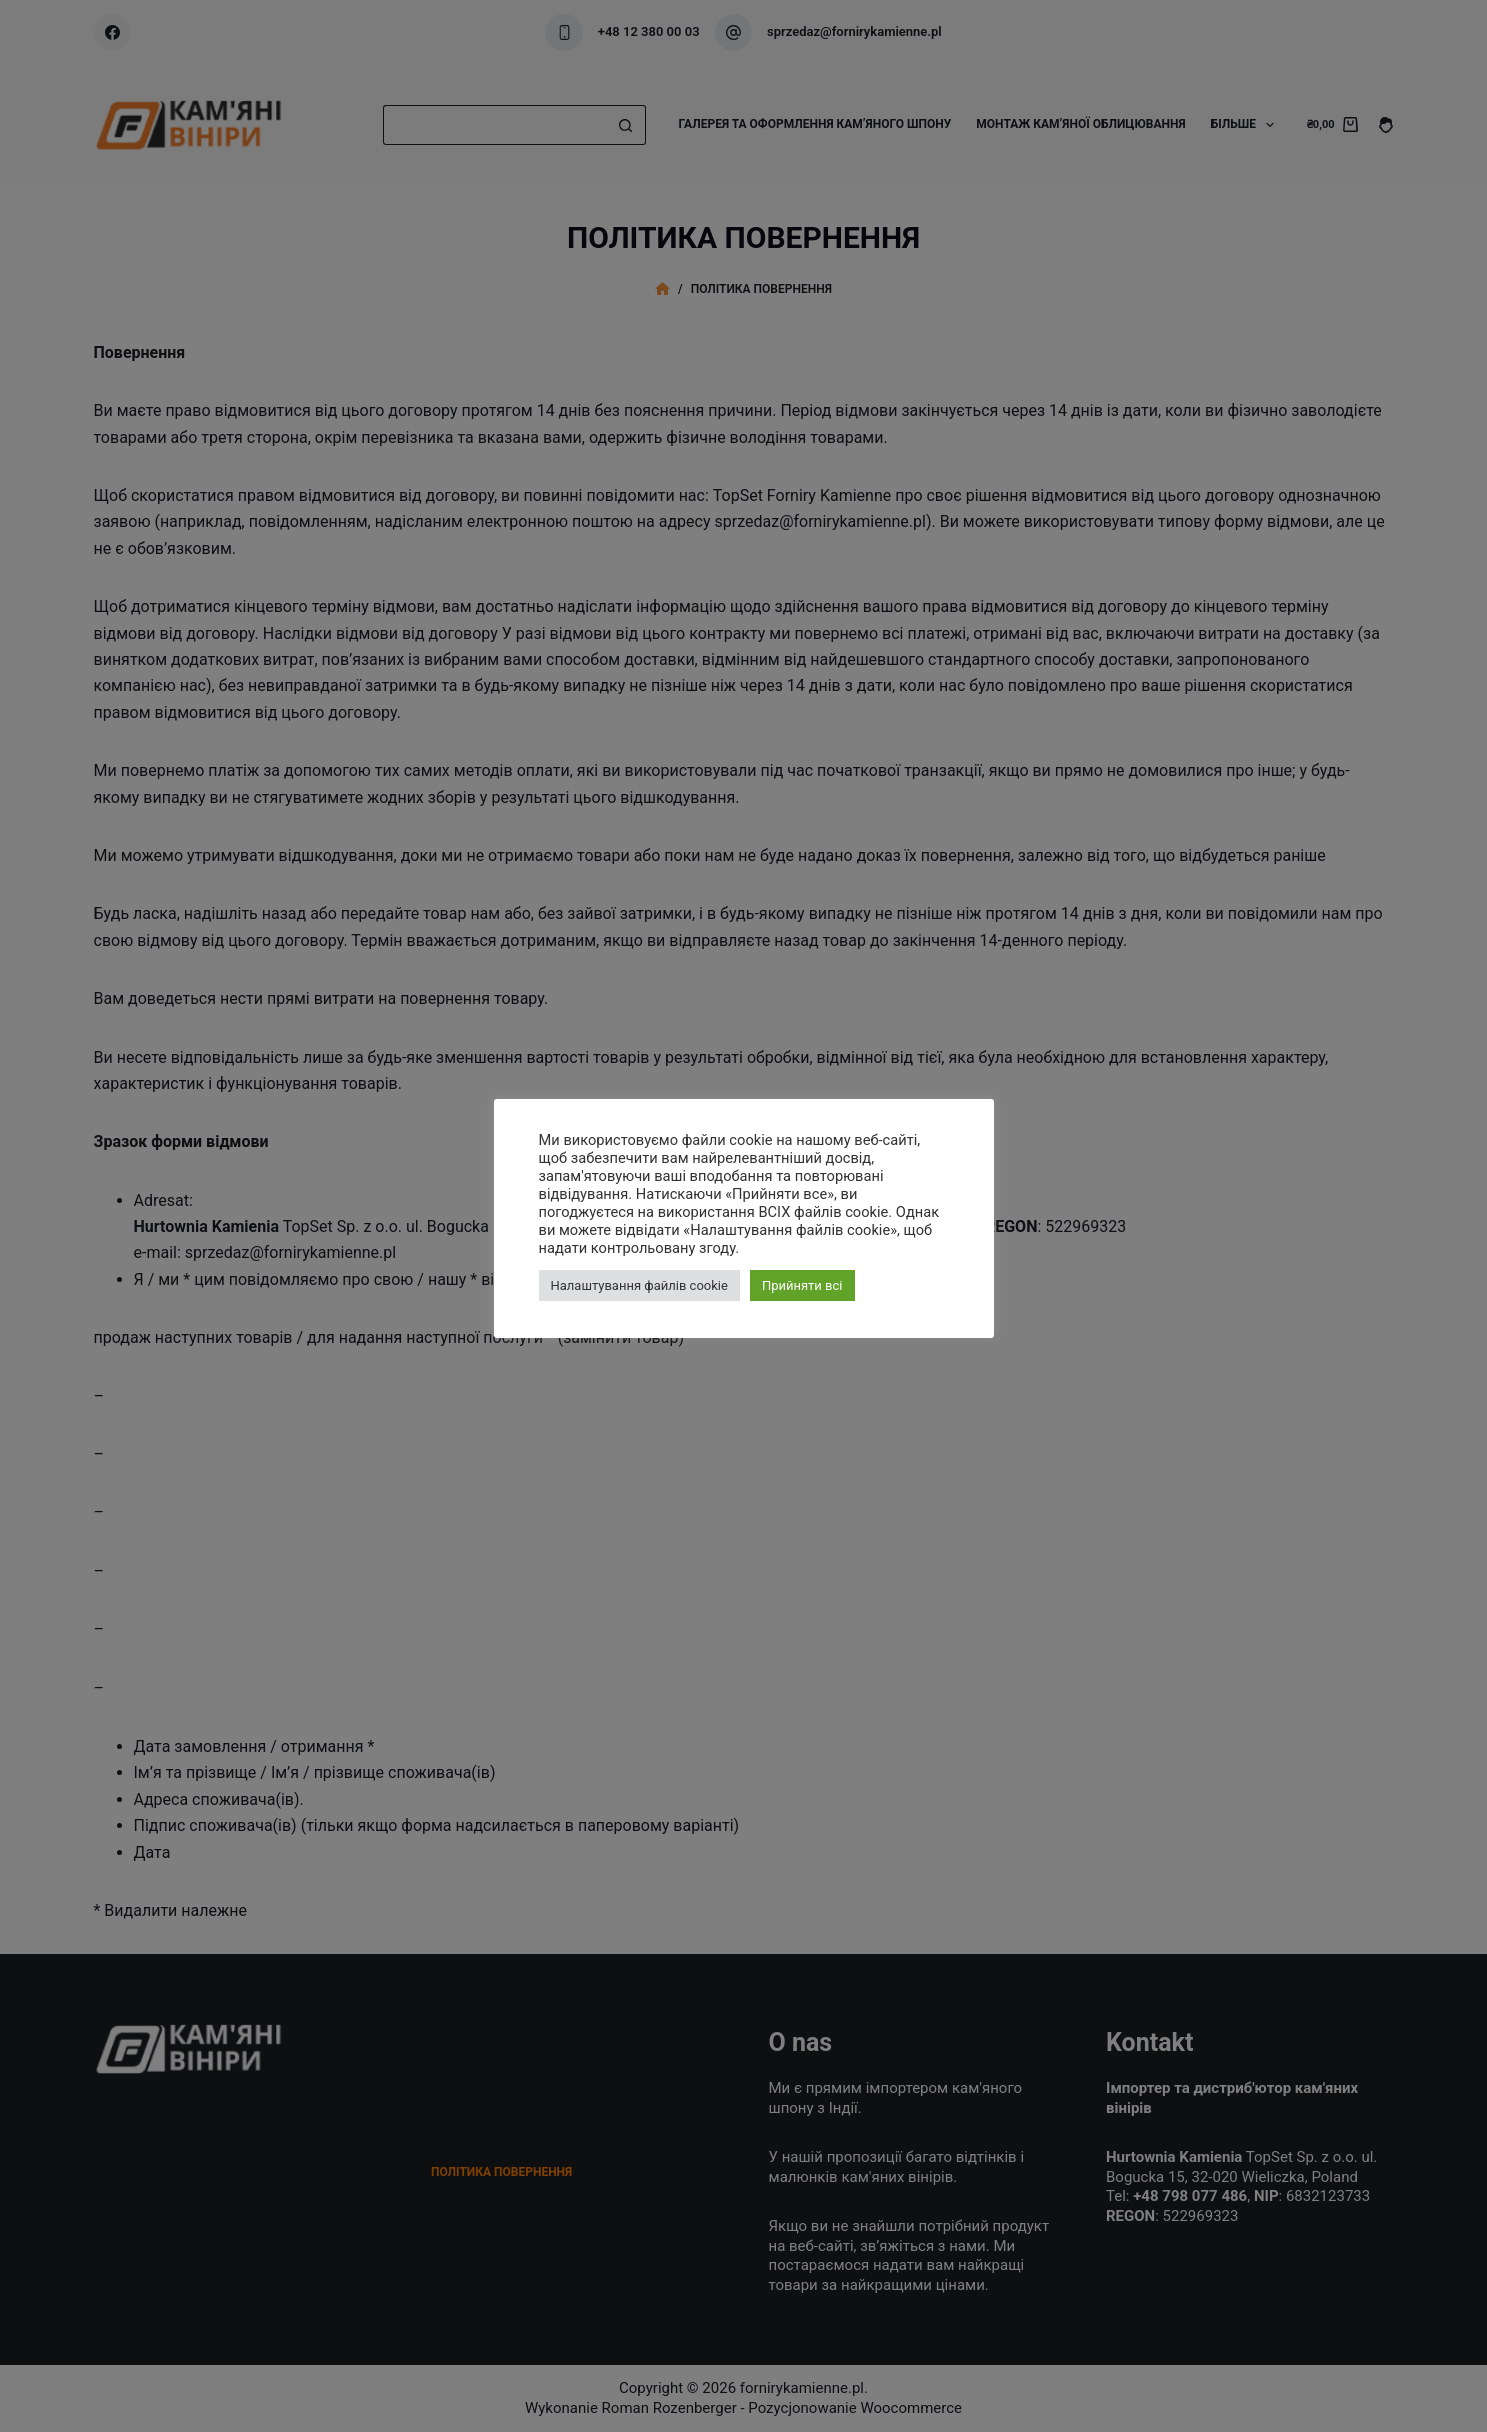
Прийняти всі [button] (802, 1285)
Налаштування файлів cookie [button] (639, 1285)
